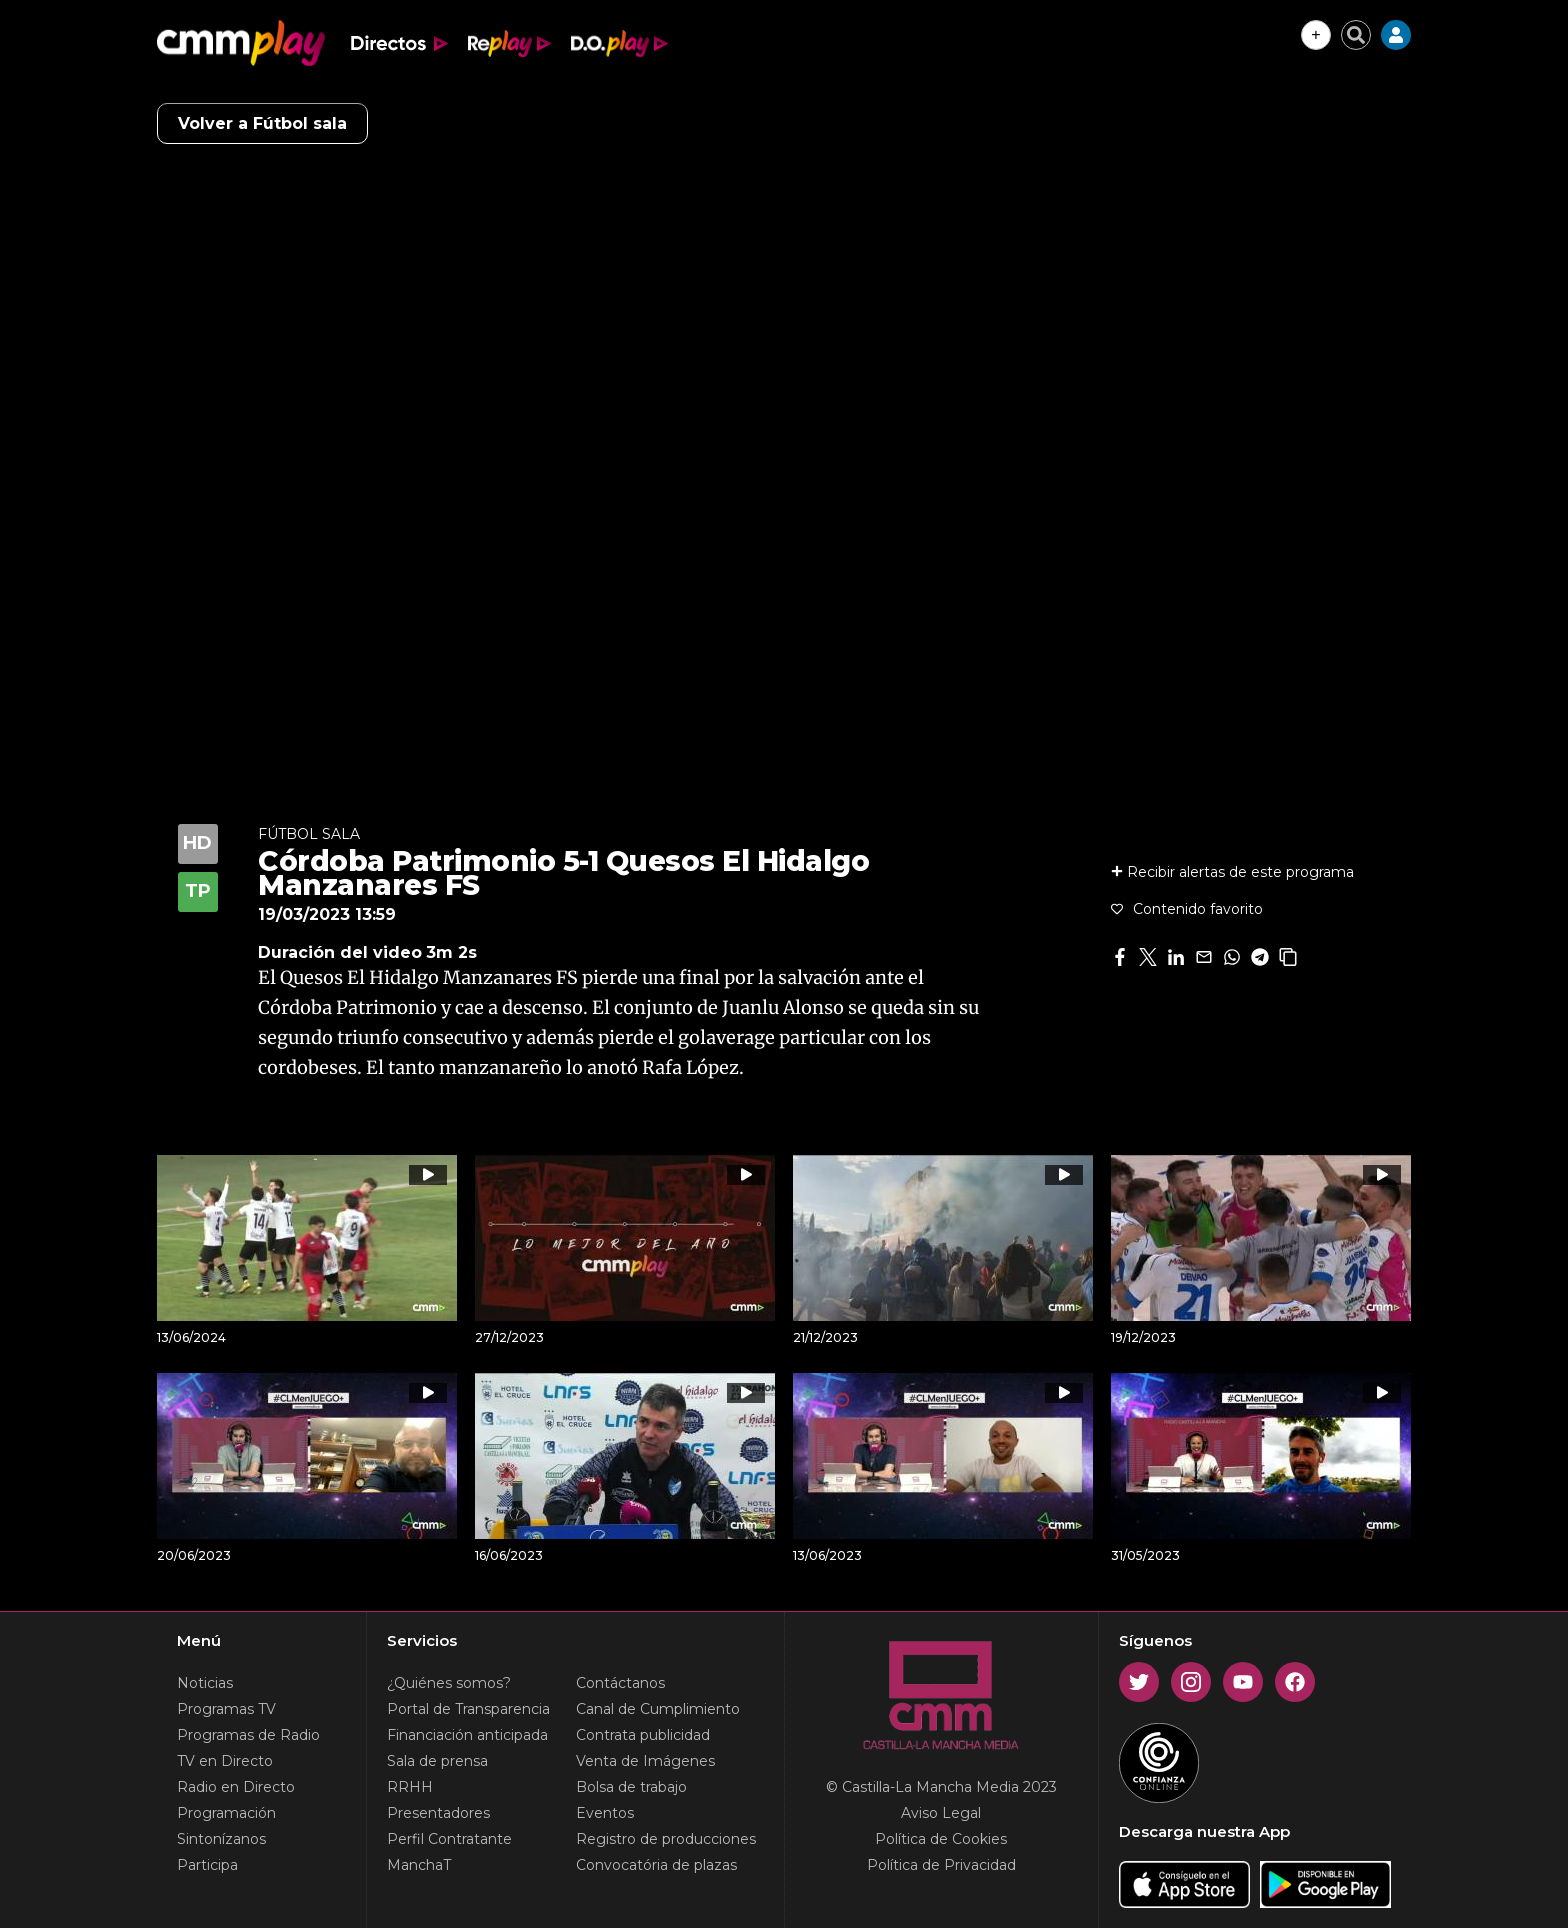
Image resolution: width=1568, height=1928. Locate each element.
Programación (226, 1813)
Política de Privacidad (941, 1865)
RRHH (410, 1787)
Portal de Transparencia (468, 1709)
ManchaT (419, 1865)
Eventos (605, 1813)
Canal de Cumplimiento (658, 1709)
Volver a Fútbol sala (262, 123)
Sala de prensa (437, 1761)
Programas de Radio (248, 1735)
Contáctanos (620, 1683)
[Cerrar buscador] (1356, 35)
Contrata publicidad (643, 1735)
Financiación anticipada (467, 1735)
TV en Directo (225, 1761)
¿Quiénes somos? (449, 1683)
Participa (207, 1865)
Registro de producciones (666, 1839)
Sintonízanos (221, 1839)
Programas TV (226, 1709)
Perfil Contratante (449, 1839)
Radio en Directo (236, 1787)
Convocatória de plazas (656, 1865)
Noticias (205, 1683)
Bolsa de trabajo (631, 1787)
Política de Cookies (941, 1839)
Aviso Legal (941, 1813)
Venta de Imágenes (645, 1761)
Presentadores (438, 1813)
